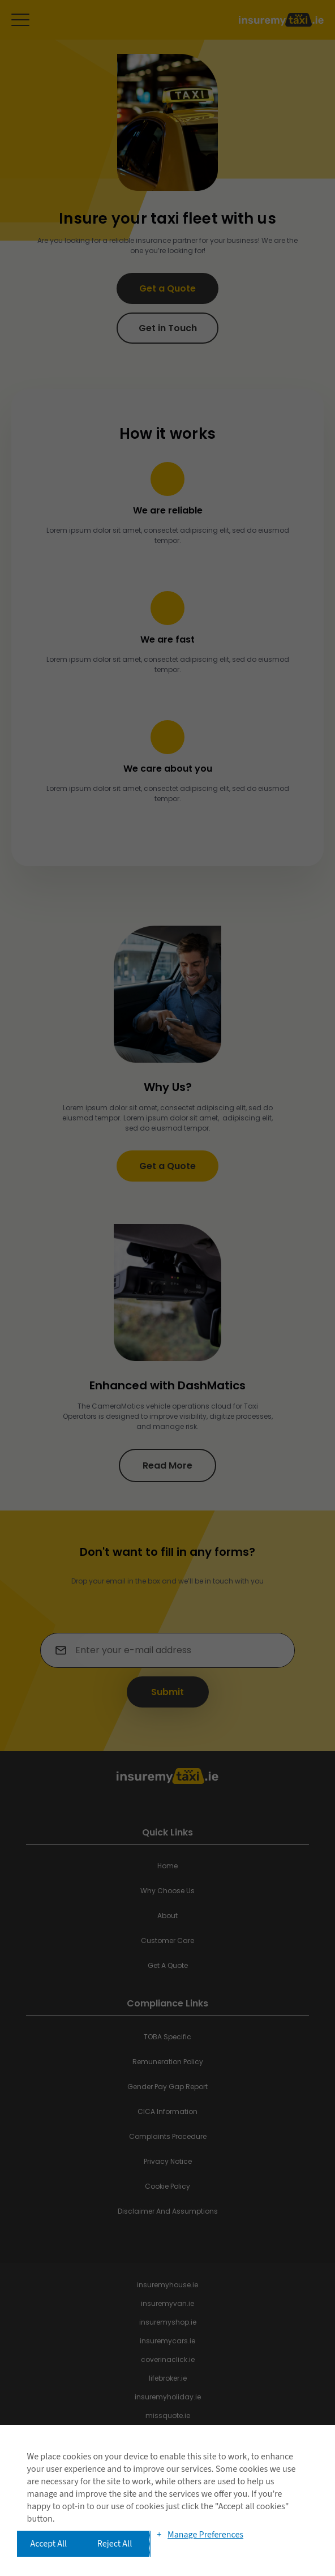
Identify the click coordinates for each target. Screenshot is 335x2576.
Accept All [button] (49, 2544)
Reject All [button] (114, 2544)
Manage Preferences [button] (205, 2534)
